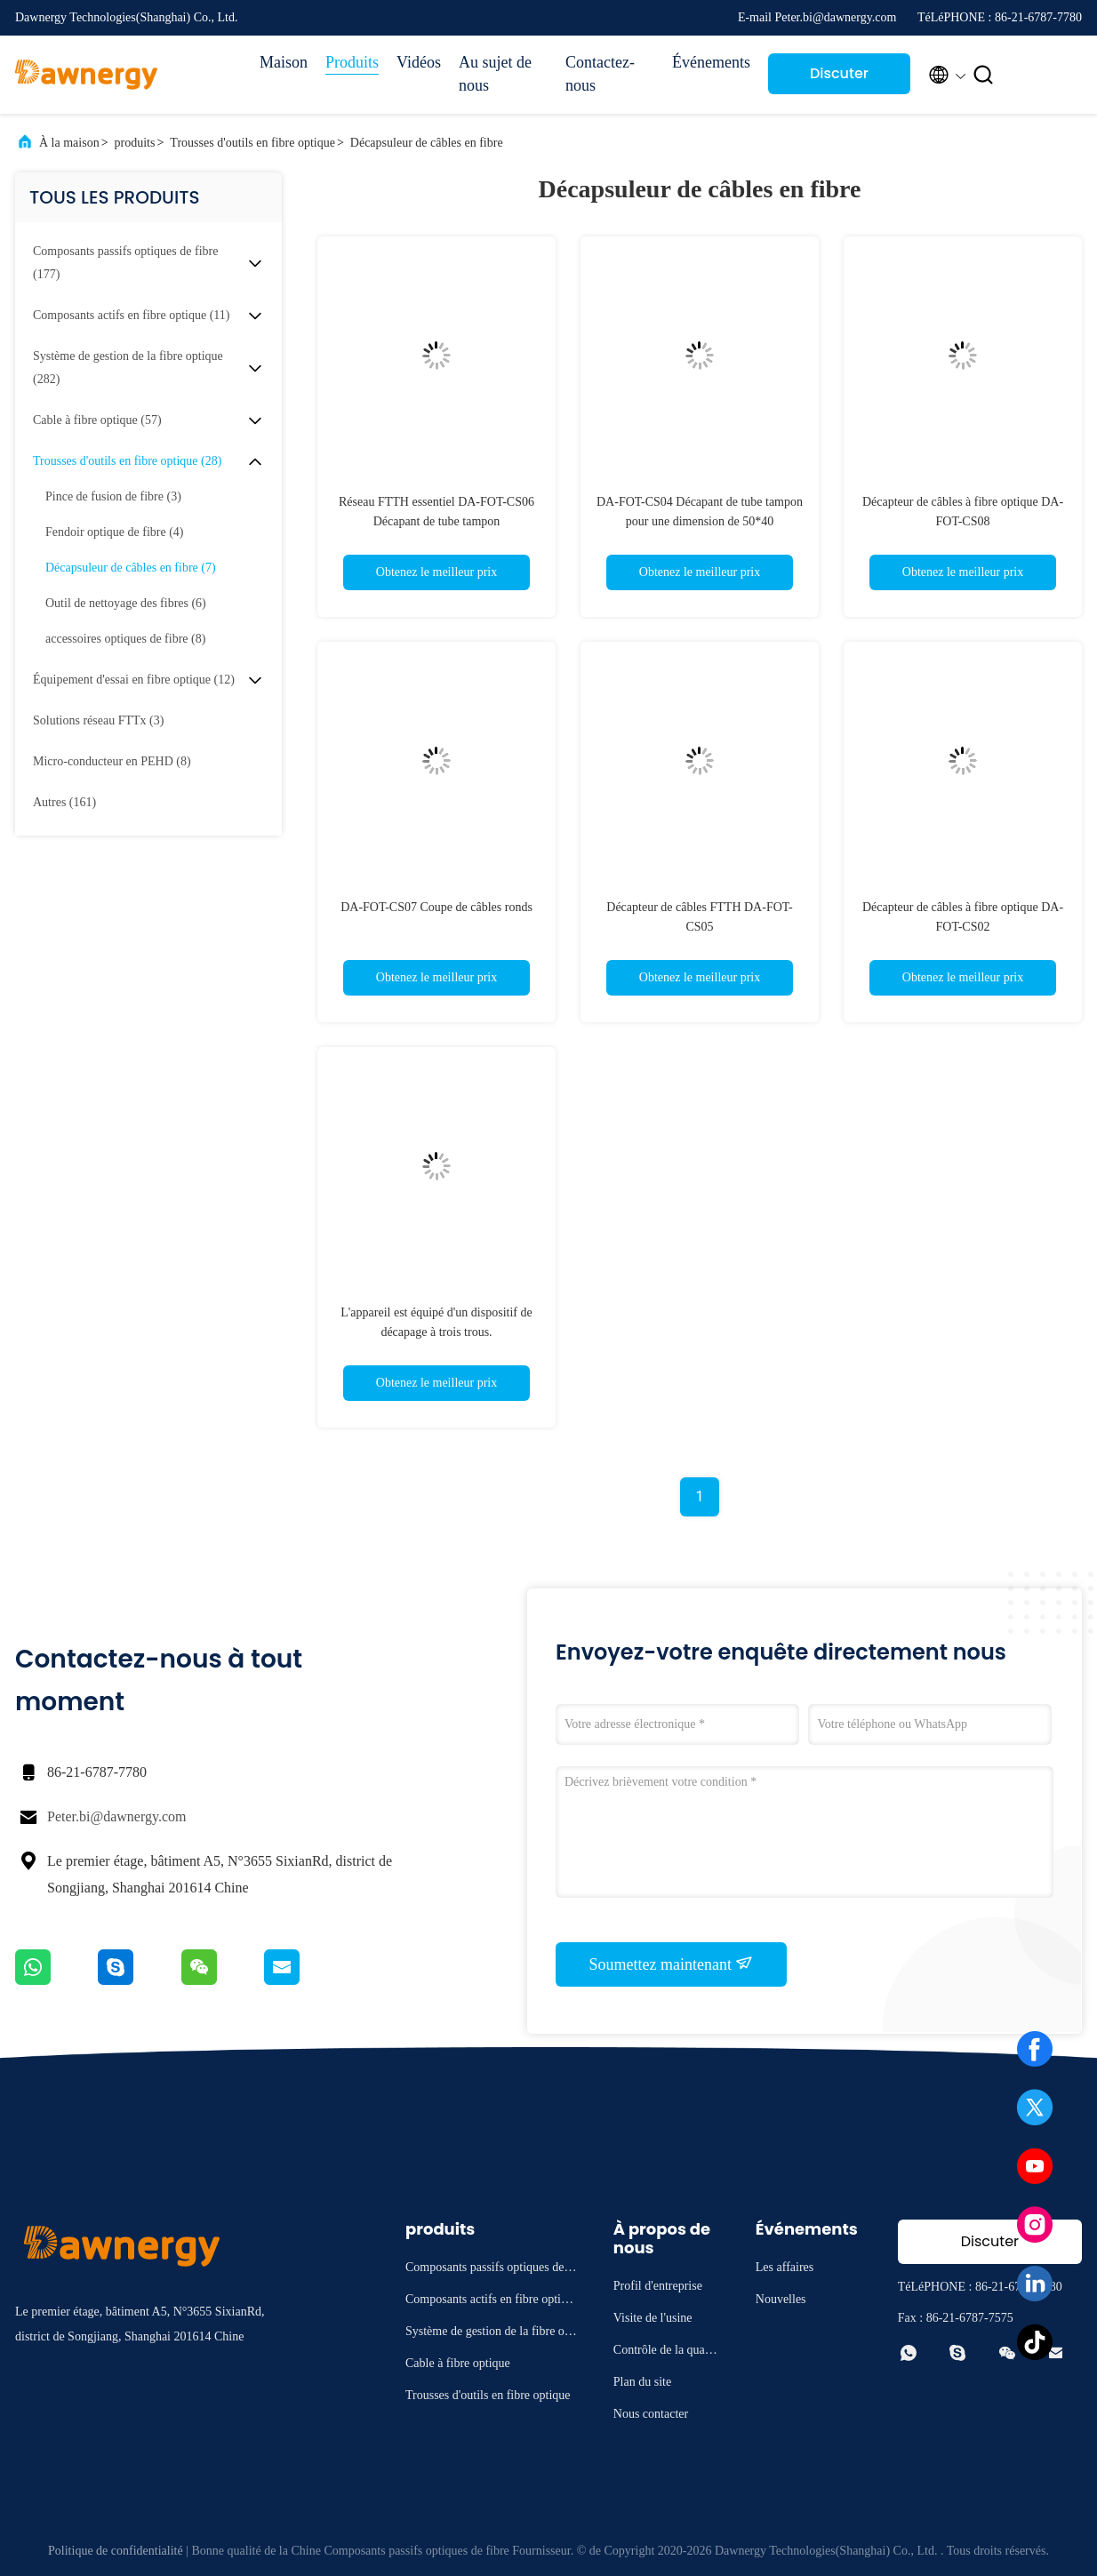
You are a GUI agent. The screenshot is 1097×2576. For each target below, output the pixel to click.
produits (135, 142)
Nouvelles (781, 2299)
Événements (711, 62)
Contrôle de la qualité (664, 2352)
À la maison (69, 142)
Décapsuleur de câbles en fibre (426, 142)
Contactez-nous (600, 73)
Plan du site (642, 2381)
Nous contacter (650, 2413)
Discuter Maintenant (838, 78)
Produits (352, 62)
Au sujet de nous (495, 73)
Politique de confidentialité (115, 2550)
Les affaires (784, 2267)
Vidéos (418, 62)
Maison (284, 62)
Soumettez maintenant (671, 1963)
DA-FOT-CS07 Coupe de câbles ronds (436, 907)
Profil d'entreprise (657, 2285)
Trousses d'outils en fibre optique (252, 142)
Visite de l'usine (653, 2317)
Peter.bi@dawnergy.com (116, 1816)
